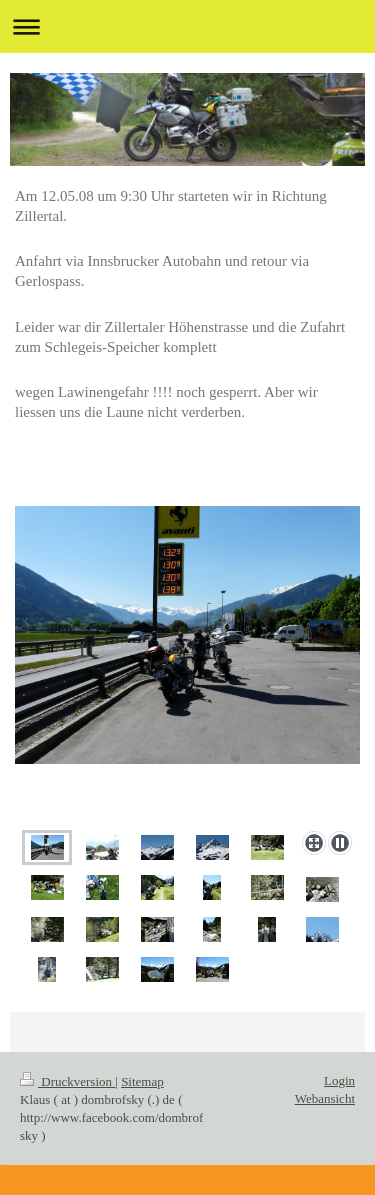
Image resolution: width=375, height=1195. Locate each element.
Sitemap (142, 1081)
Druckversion (67, 1081)
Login (339, 1080)
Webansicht (325, 1098)
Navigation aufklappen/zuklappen (187, 26)
